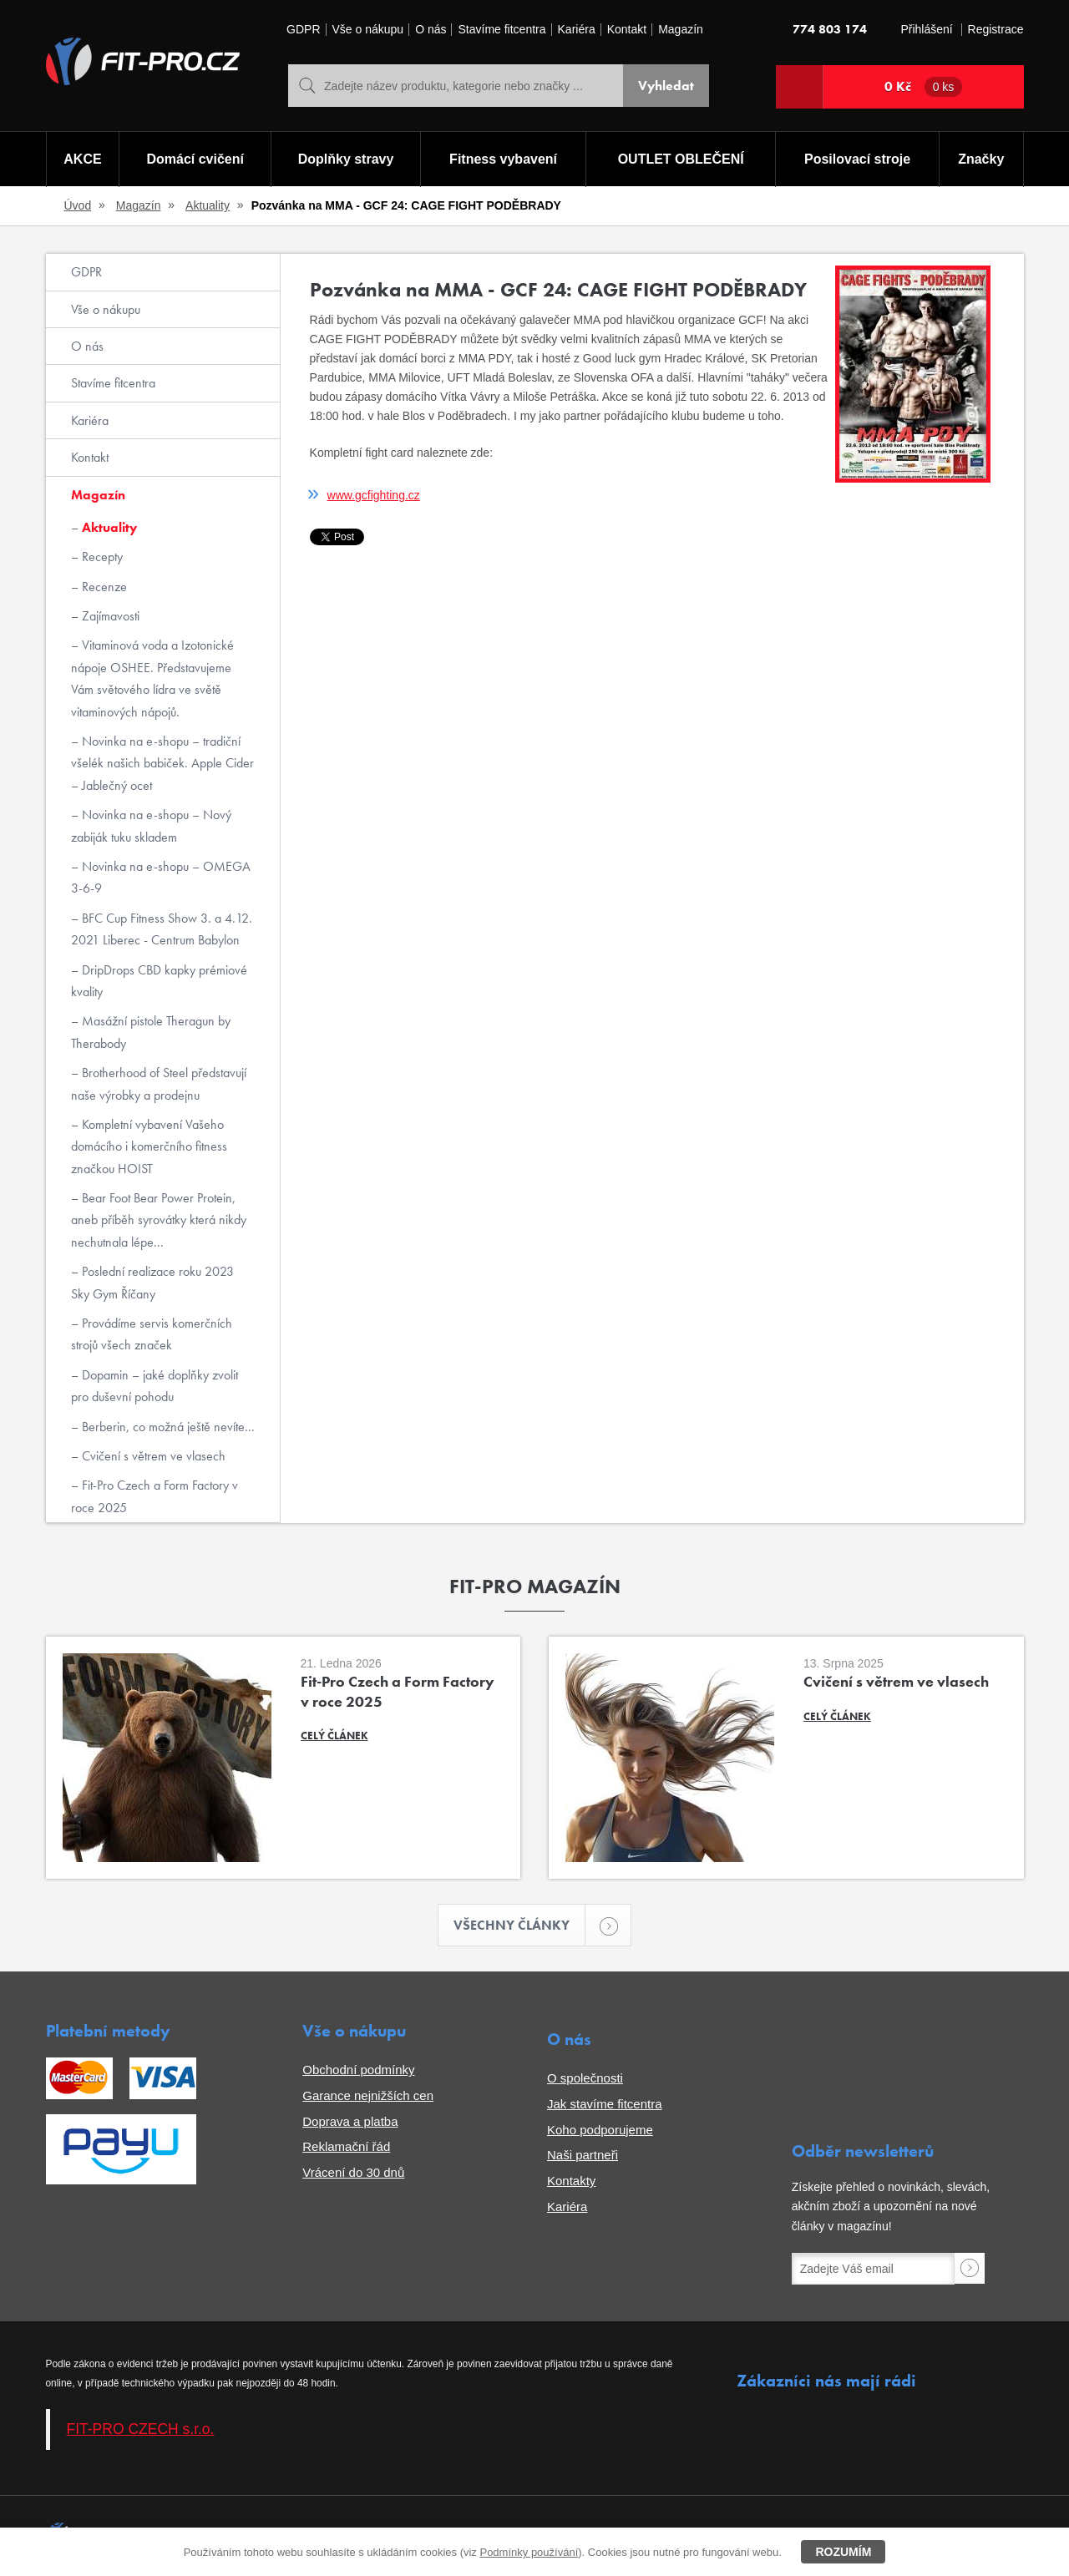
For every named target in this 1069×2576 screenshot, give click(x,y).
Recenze (103, 586)
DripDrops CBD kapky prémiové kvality (159, 980)
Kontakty (571, 2181)
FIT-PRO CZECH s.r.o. (141, 2429)
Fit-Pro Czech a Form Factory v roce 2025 (154, 1496)
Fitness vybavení (503, 159)
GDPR (303, 29)
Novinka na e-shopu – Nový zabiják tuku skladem (151, 825)
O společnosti (585, 2078)
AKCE (82, 159)
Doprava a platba (350, 2121)
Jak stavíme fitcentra (604, 2104)
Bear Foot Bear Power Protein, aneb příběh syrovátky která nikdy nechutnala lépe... (158, 1220)
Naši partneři (582, 2155)
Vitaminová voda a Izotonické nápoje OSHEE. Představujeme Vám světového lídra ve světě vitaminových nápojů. (152, 678)
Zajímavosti (109, 616)
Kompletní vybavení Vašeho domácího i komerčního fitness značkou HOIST (149, 1146)
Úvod (78, 205)
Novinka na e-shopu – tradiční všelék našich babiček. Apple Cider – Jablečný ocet (162, 763)
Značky (981, 159)
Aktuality (207, 205)
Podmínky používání (528, 2552)
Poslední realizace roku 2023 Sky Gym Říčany (152, 1282)
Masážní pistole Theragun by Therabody (151, 1031)
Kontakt (626, 29)
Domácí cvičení (195, 159)
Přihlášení (926, 29)
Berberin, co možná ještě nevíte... (167, 1426)
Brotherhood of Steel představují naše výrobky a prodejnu (158, 1083)
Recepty (101, 556)
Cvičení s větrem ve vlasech (152, 1456)
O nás (430, 29)
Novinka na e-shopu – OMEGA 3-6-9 (161, 877)
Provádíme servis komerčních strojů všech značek (151, 1334)
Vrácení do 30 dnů (353, 2172)
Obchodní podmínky (358, 2069)
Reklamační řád (346, 2146)
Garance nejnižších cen (367, 2095)
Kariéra (576, 29)
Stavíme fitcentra (501, 29)
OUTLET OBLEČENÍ (681, 159)
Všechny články (519, 1925)
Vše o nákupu (368, 29)
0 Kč (923, 87)
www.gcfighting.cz (373, 495)
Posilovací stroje (857, 159)
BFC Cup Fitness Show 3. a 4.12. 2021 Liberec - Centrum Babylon (161, 929)
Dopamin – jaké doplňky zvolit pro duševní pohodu (154, 1385)
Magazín (680, 29)
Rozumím (843, 2551)
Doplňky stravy (346, 159)
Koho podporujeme (600, 2130)
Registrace (996, 29)
